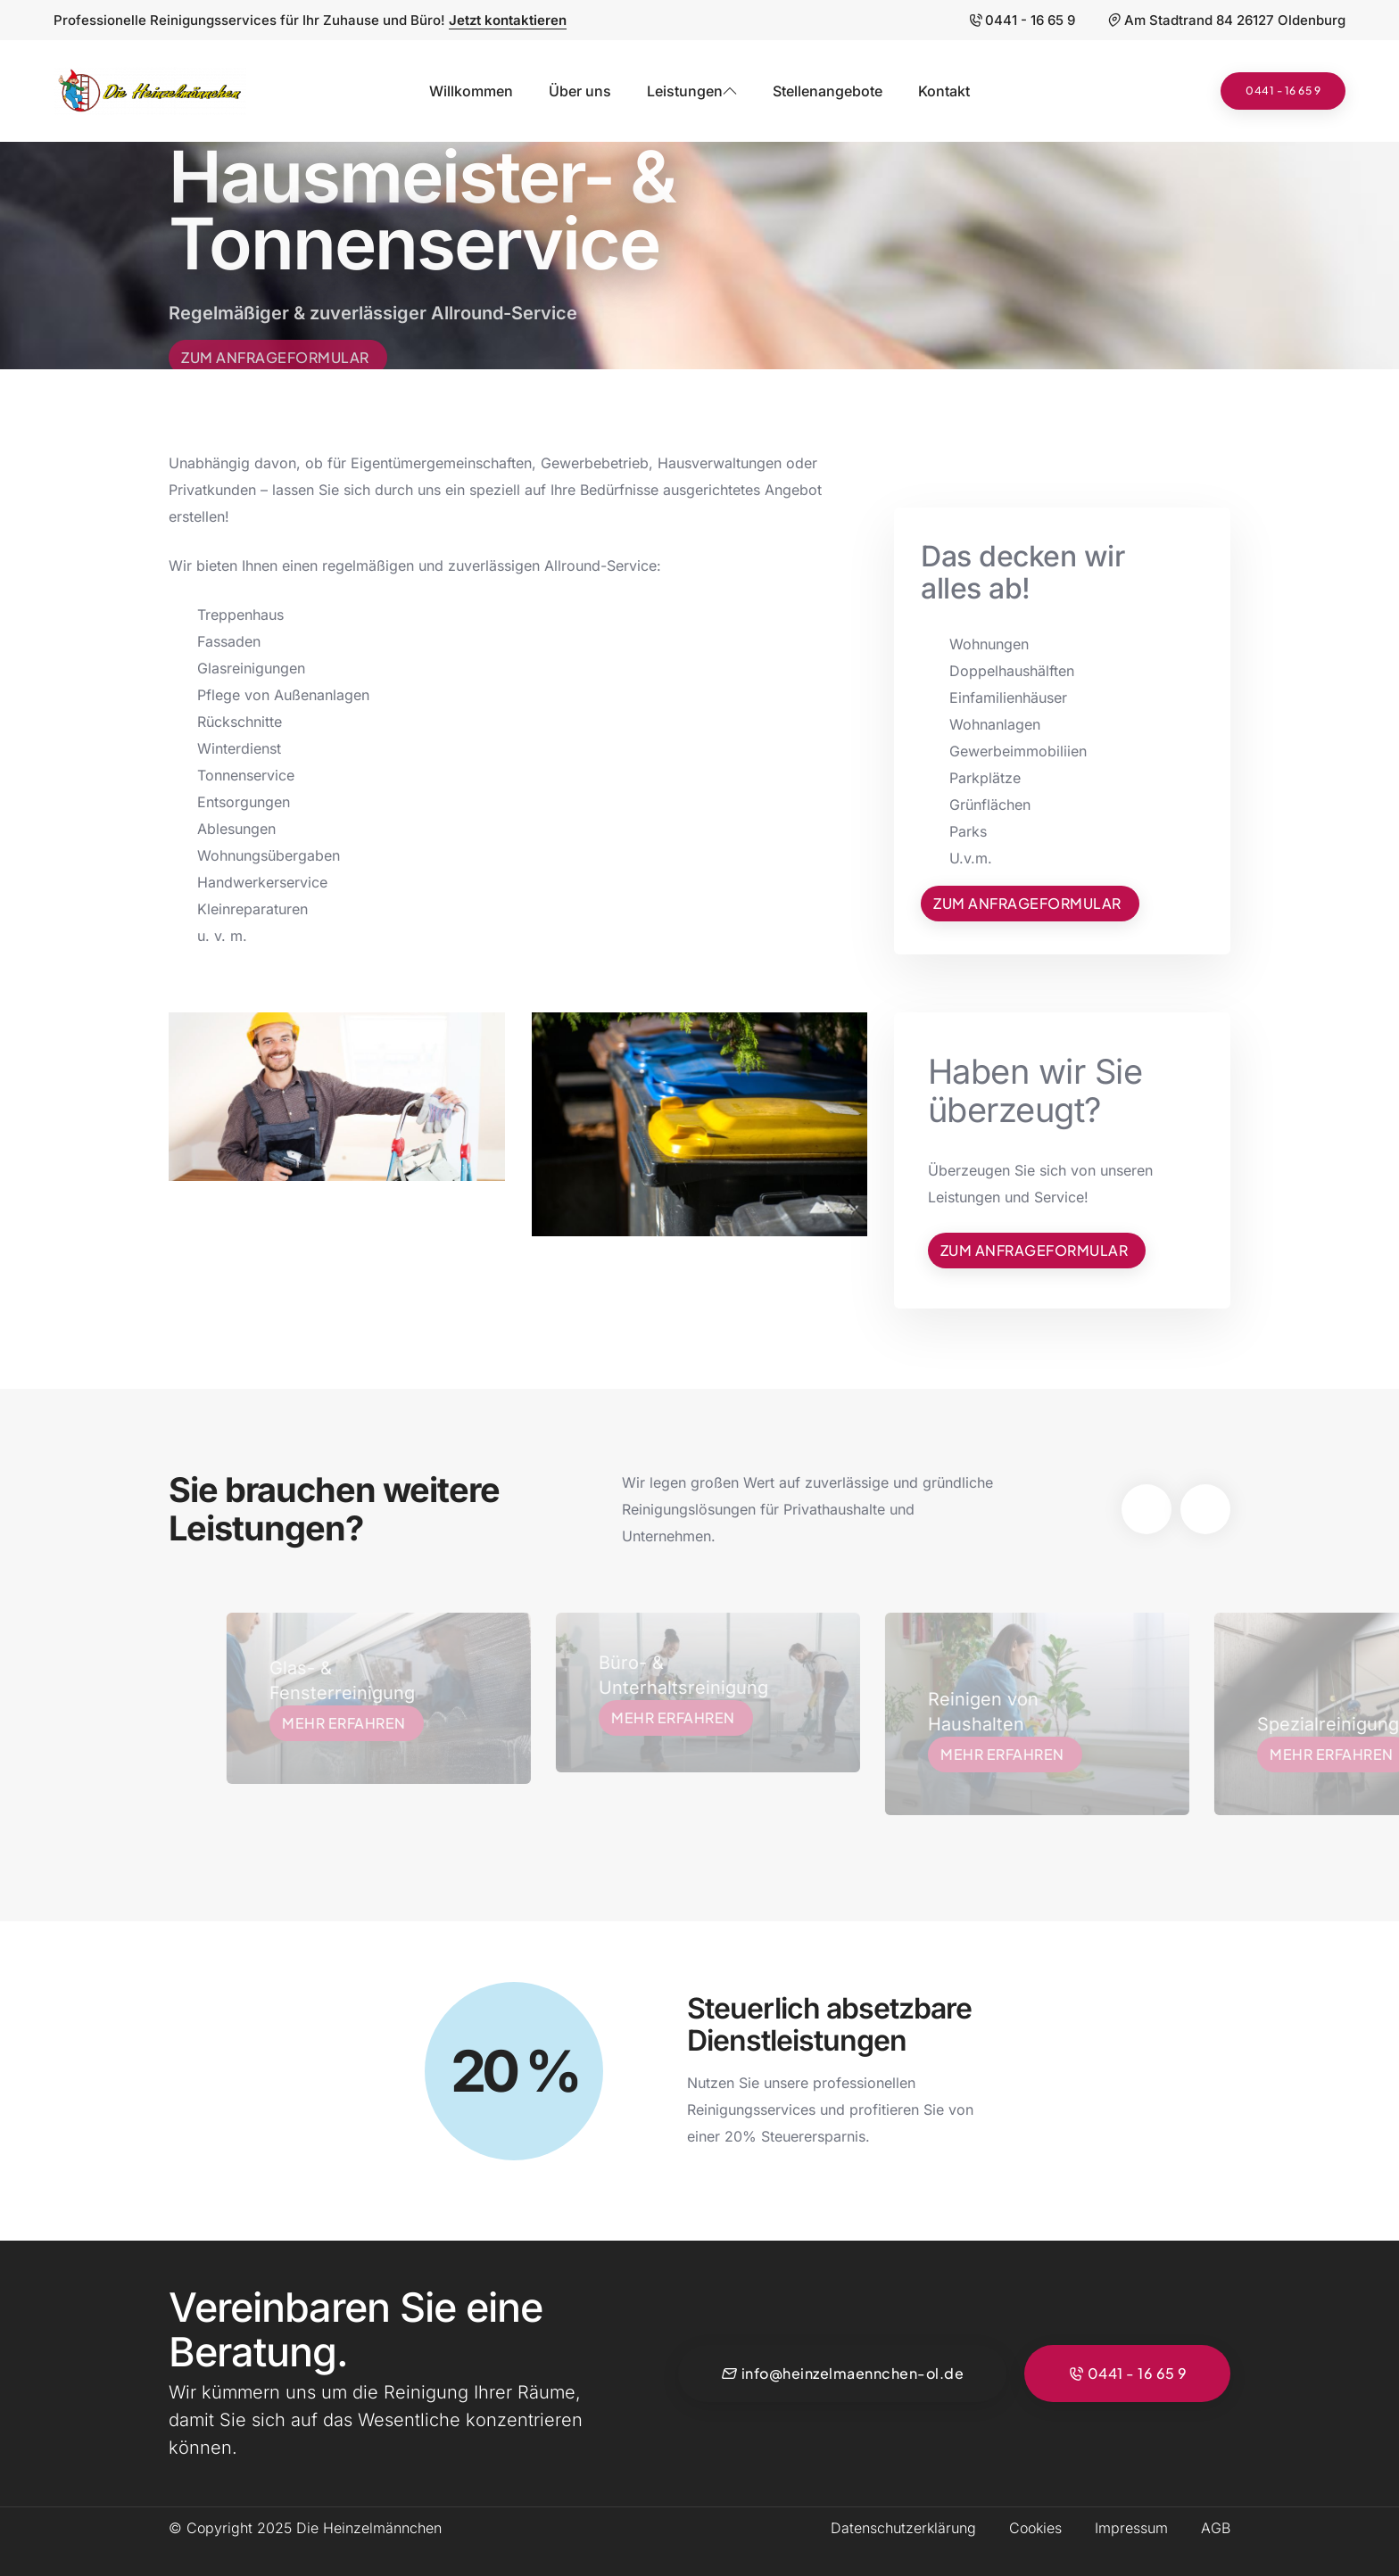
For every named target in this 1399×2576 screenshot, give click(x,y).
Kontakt (944, 91)
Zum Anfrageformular (275, 363)
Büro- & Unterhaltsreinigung (691, 1675)
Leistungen (692, 91)
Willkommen (471, 91)
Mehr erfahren (365, 1722)
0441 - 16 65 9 (1021, 20)
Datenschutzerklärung (903, 2528)
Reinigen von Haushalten (1004, 1711)
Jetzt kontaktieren (508, 20)
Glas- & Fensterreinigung (362, 1680)
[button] (1146, 1509)
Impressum (1131, 2528)
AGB (1215, 2528)
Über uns (580, 91)
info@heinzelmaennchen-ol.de (842, 2373)
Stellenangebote (827, 91)
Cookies (1035, 2528)
